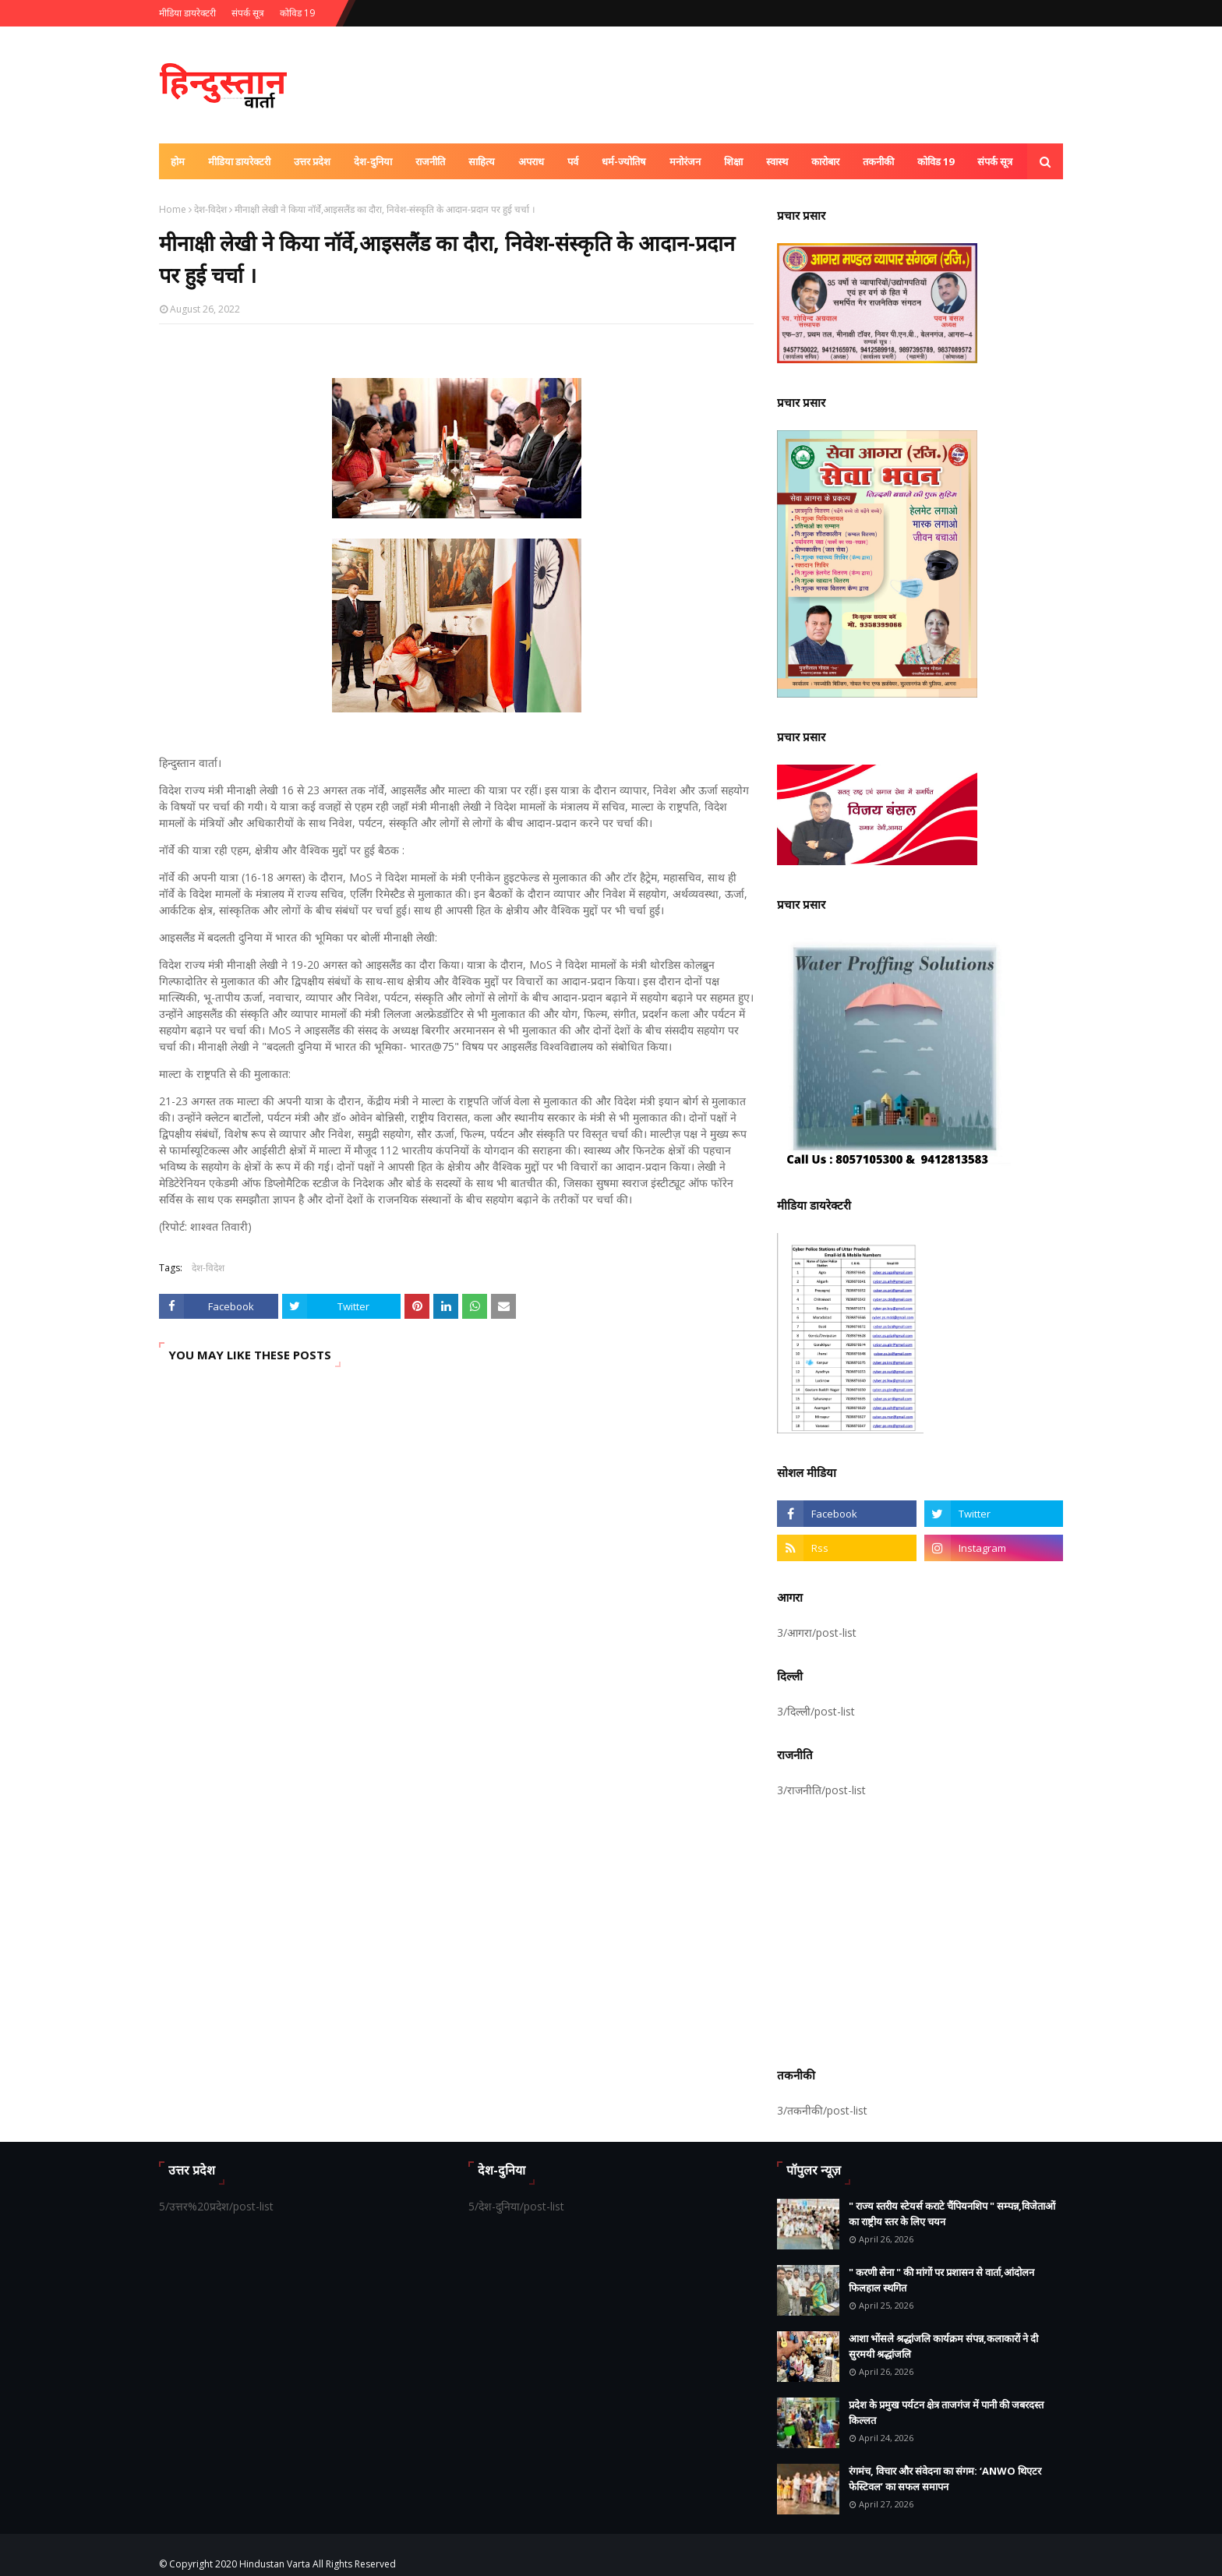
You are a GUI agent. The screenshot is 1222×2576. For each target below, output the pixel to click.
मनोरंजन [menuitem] (685, 161)
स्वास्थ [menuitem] (777, 161)
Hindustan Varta (274, 2564)
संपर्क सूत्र (247, 12)
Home (172, 209)
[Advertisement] (920, 1930)
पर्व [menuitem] (572, 161)
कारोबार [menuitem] (825, 161)
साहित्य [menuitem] (481, 161)
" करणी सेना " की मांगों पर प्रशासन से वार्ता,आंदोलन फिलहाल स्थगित (941, 2280)
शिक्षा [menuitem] (733, 161)
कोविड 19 (297, 12)
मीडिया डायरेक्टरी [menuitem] (239, 161)
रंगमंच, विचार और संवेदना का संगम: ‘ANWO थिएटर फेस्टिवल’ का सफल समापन (945, 2478)
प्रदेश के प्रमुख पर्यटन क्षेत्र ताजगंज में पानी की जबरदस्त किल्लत (946, 2412)
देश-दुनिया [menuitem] (373, 161)
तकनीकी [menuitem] (878, 161)
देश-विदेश (210, 209)
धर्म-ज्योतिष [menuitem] (624, 161)
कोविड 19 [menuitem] (935, 161)
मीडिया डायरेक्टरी (187, 12)
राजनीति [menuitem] (430, 161)
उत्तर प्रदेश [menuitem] (312, 161)
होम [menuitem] (178, 161)
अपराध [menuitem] (531, 161)
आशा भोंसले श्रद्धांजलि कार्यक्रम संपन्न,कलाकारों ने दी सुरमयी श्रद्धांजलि (943, 2346)
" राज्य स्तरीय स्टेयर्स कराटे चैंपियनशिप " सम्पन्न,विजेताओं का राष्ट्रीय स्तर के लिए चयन (952, 2213)
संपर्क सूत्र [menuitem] (994, 161)
